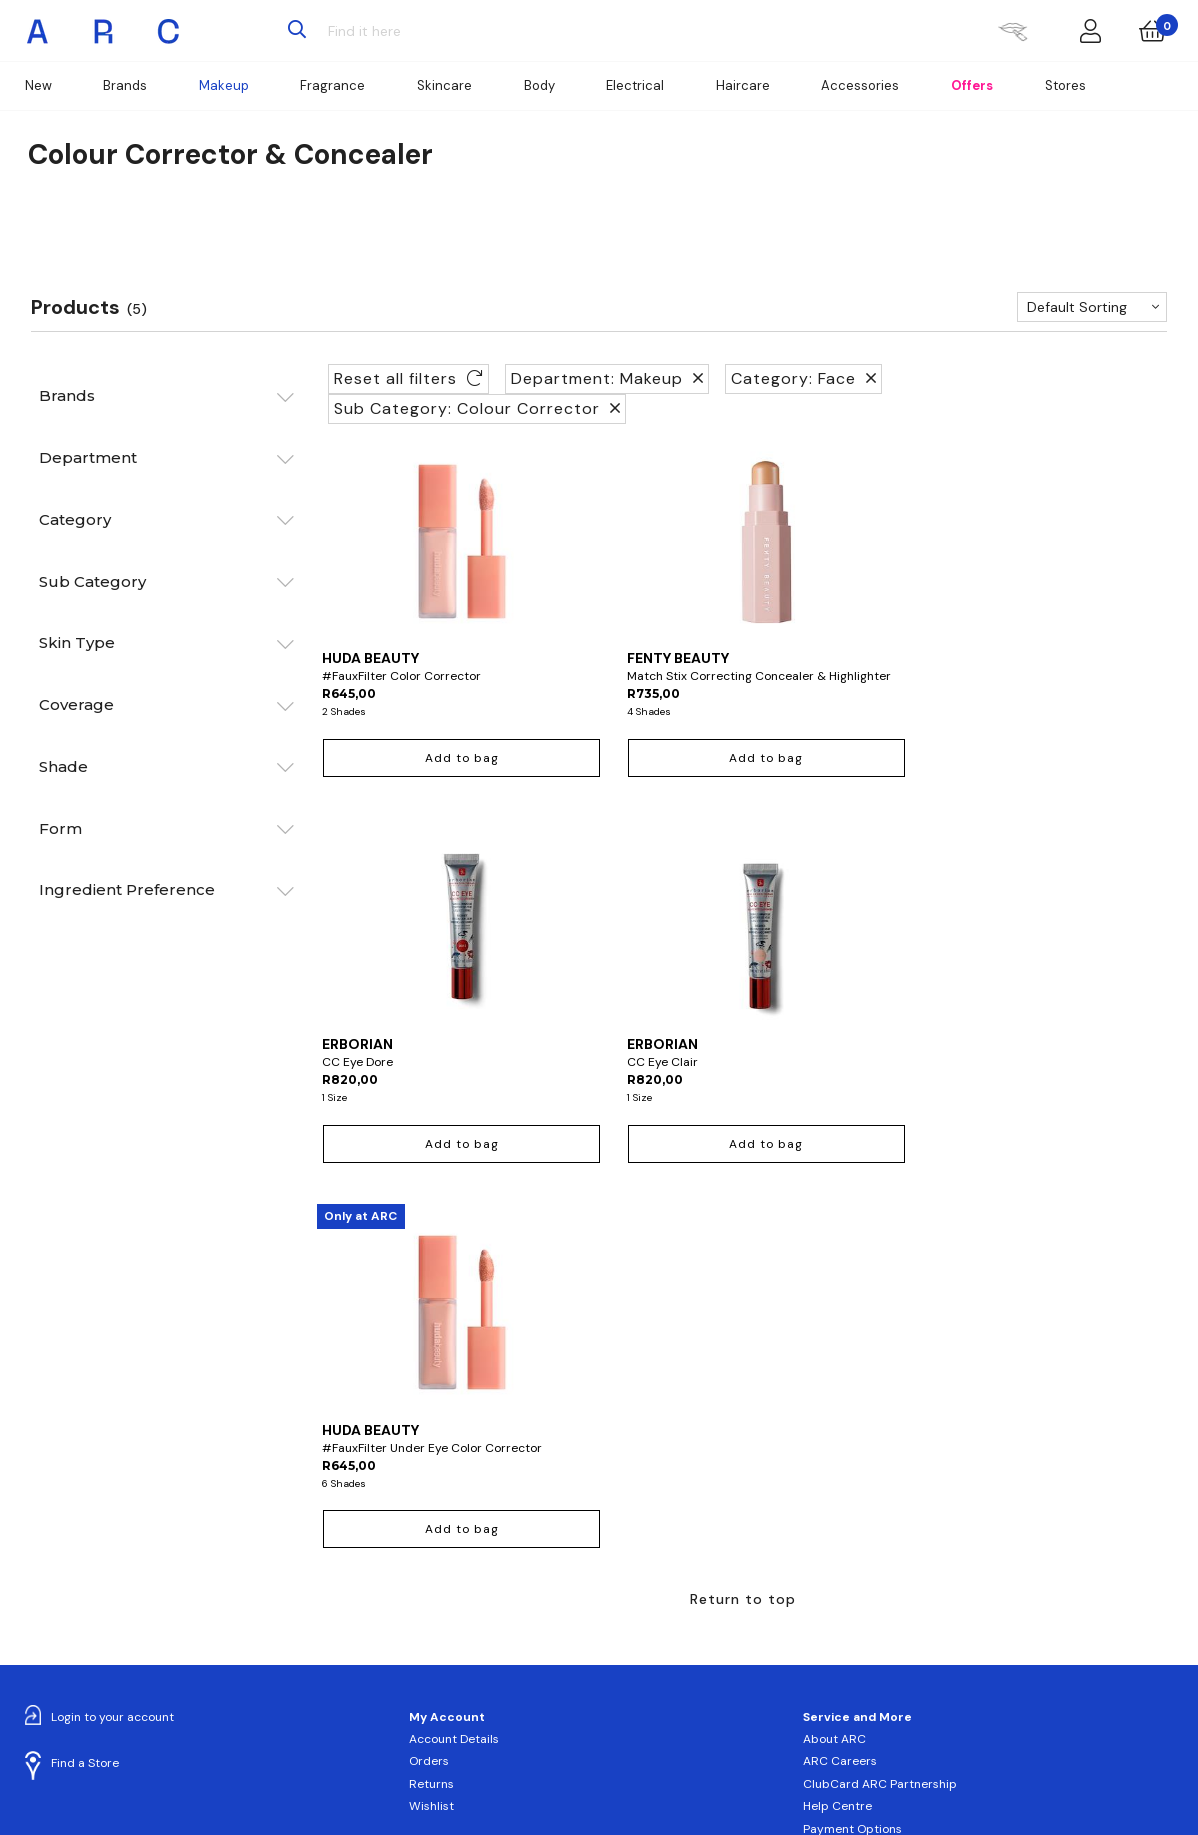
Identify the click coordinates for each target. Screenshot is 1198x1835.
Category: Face (803, 378)
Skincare (444, 85)
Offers (972, 85)
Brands (125, 85)
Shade (63, 766)
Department (88, 457)
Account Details (454, 1390)
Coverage (76, 704)
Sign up (457, 1681)
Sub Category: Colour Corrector (477, 408)
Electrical (635, 85)
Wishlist (431, 1457)
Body (539, 85)
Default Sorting (1077, 307)
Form (60, 828)
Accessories (860, 85)
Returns (431, 1434)
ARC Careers (840, 1412)
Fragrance (332, 85)
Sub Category (92, 581)
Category (75, 519)
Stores (1065, 85)
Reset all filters (408, 378)
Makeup (224, 85)
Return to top (743, 1249)
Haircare (743, 85)
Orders (429, 1412)
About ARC (834, 1390)
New (38, 85)
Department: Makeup (607, 378)
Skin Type (77, 642)
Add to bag (418, 776)
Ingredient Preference (127, 889)
